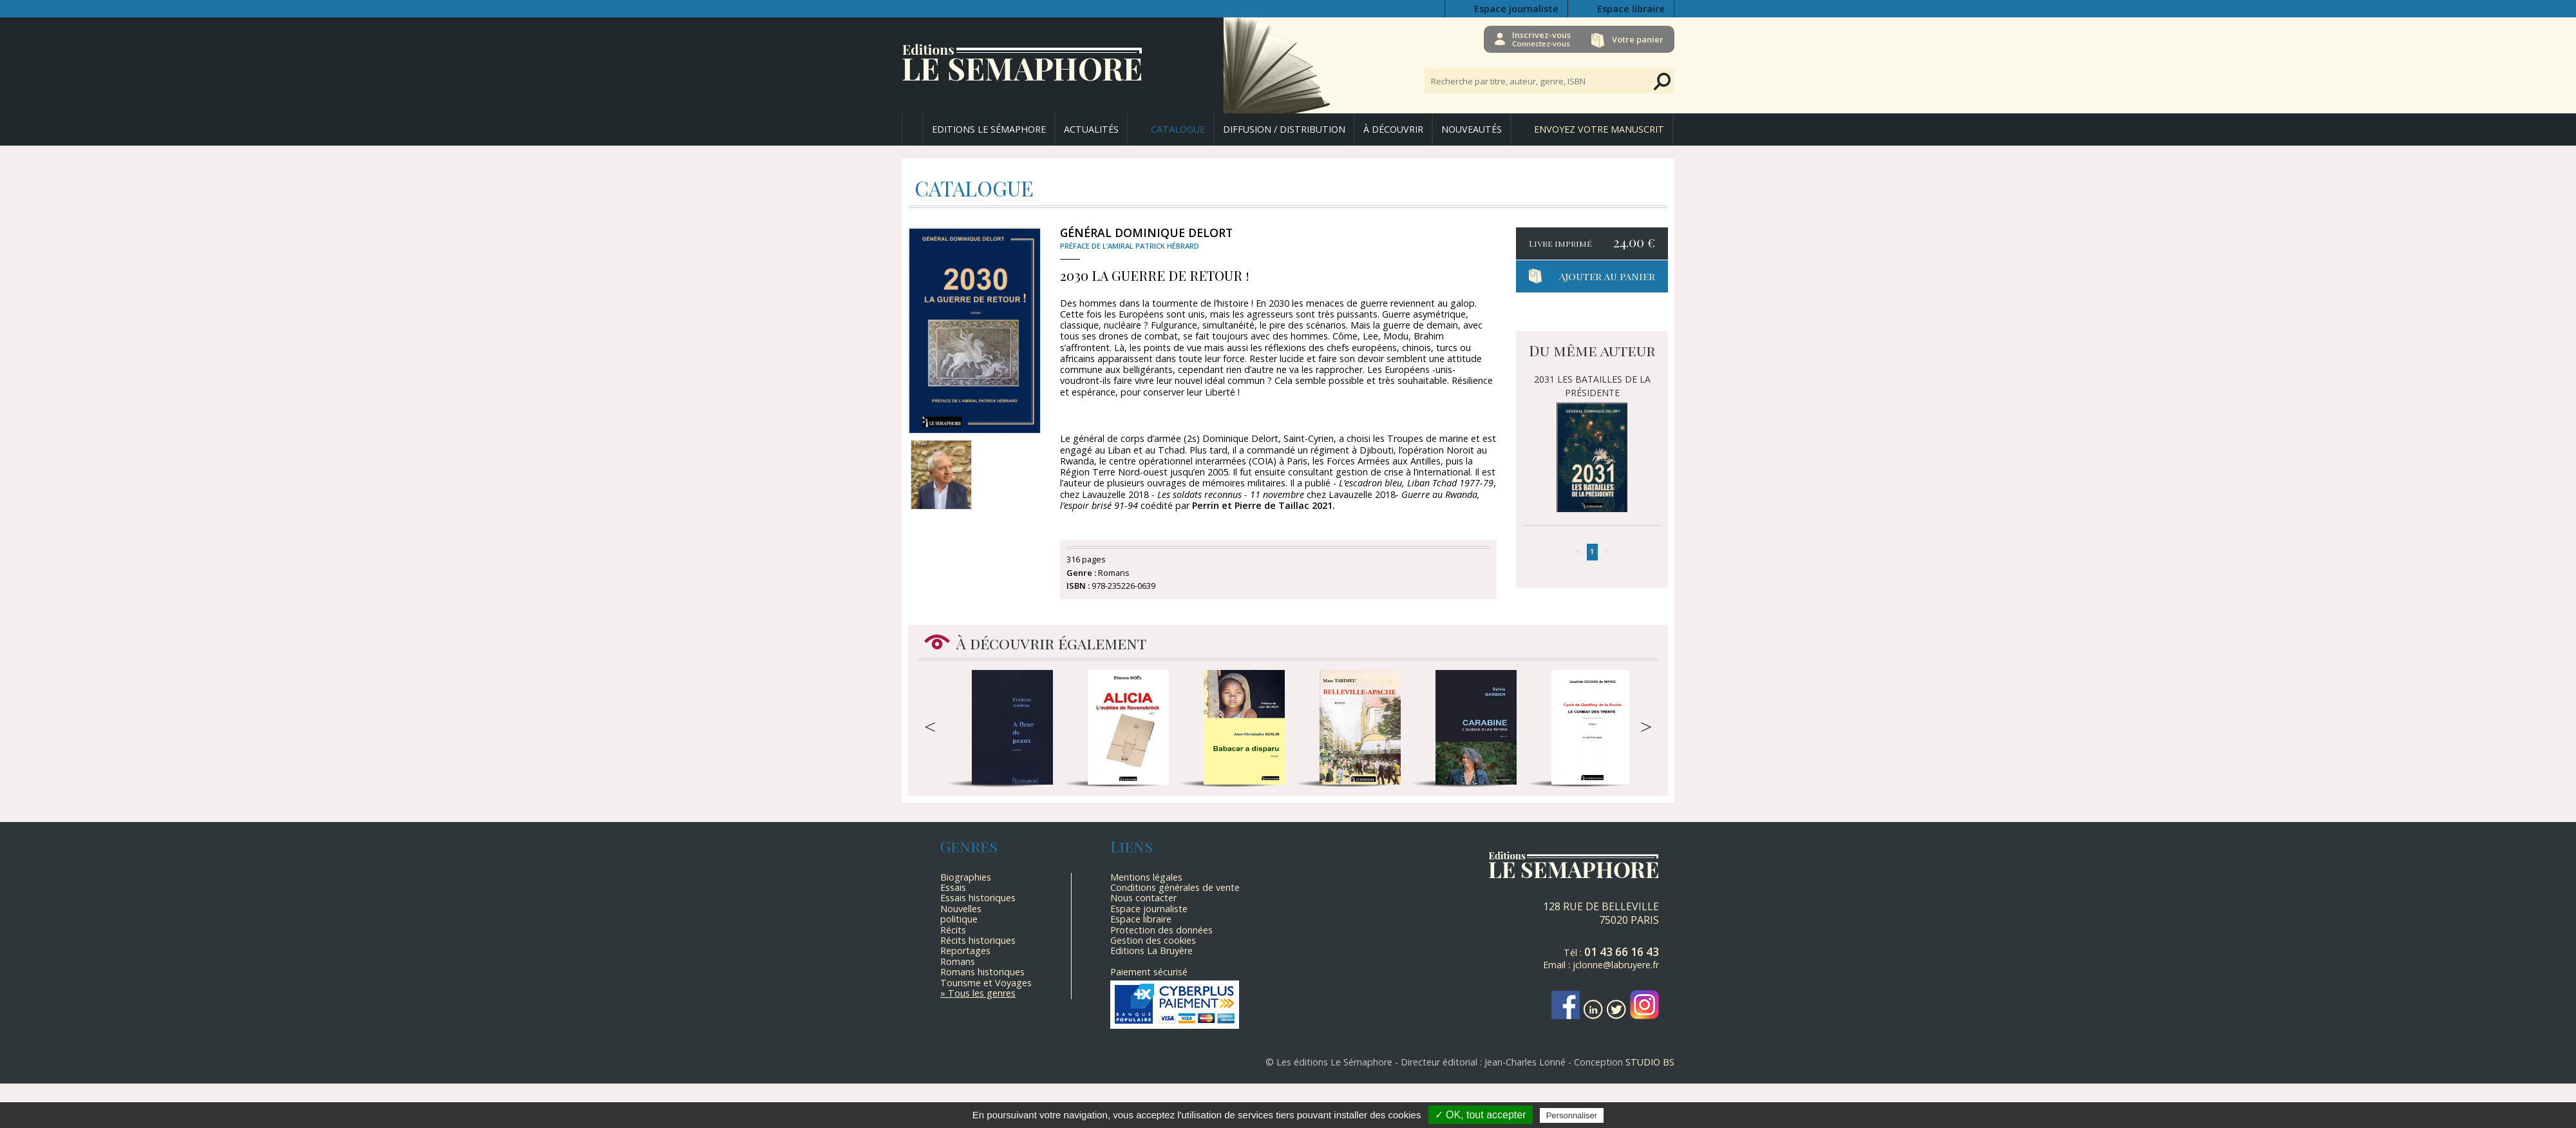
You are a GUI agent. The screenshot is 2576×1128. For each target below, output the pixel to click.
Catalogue (1178, 129)
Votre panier (1637, 39)
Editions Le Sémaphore (989, 129)
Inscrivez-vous (1539, 38)
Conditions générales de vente (1175, 887)
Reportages (965, 950)
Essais (953, 887)
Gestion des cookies (1153, 940)
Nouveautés (1471, 129)
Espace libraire (1631, 9)
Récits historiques (978, 940)
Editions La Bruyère (1151, 950)
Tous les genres (982, 993)
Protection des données (1161, 930)
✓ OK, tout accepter (1480, 1114)
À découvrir (1393, 129)
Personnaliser (1572, 1115)
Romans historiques (982, 972)
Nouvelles (960, 909)
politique (959, 919)
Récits (953, 930)
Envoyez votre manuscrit (1599, 129)
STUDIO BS (1649, 1062)
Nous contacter (1143, 898)
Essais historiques (978, 898)
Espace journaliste (1516, 9)
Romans (957, 961)
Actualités (1091, 129)
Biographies (965, 877)
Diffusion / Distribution (1284, 129)
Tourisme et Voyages (986, 983)
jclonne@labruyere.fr (1616, 965)
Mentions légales (1146, 877)
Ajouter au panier (1606, 276)
